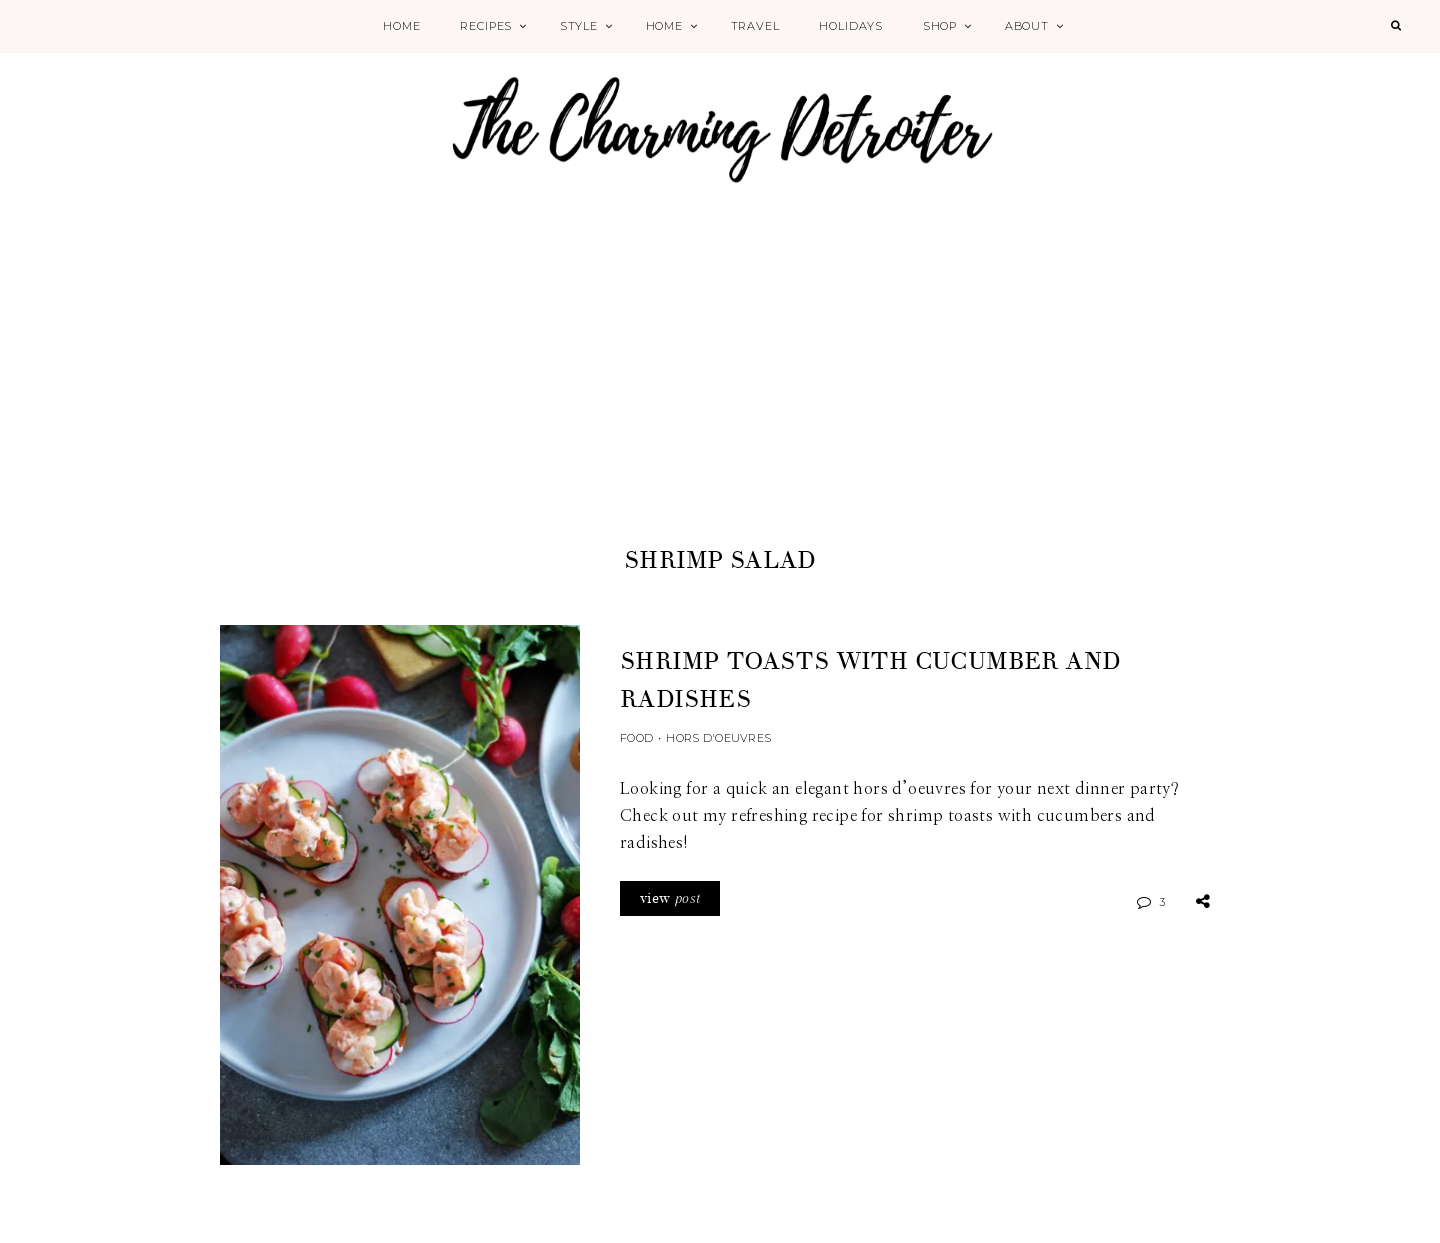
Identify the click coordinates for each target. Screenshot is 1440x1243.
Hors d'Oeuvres (718, 738)
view (670, 898)
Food (636, 738)
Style (579, 26)
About (1027, 26)
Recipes (486, 26)
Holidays (851, 26)
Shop (940, 26)
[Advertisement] (720, 392)
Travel (755, 26)
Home (401, 26)
